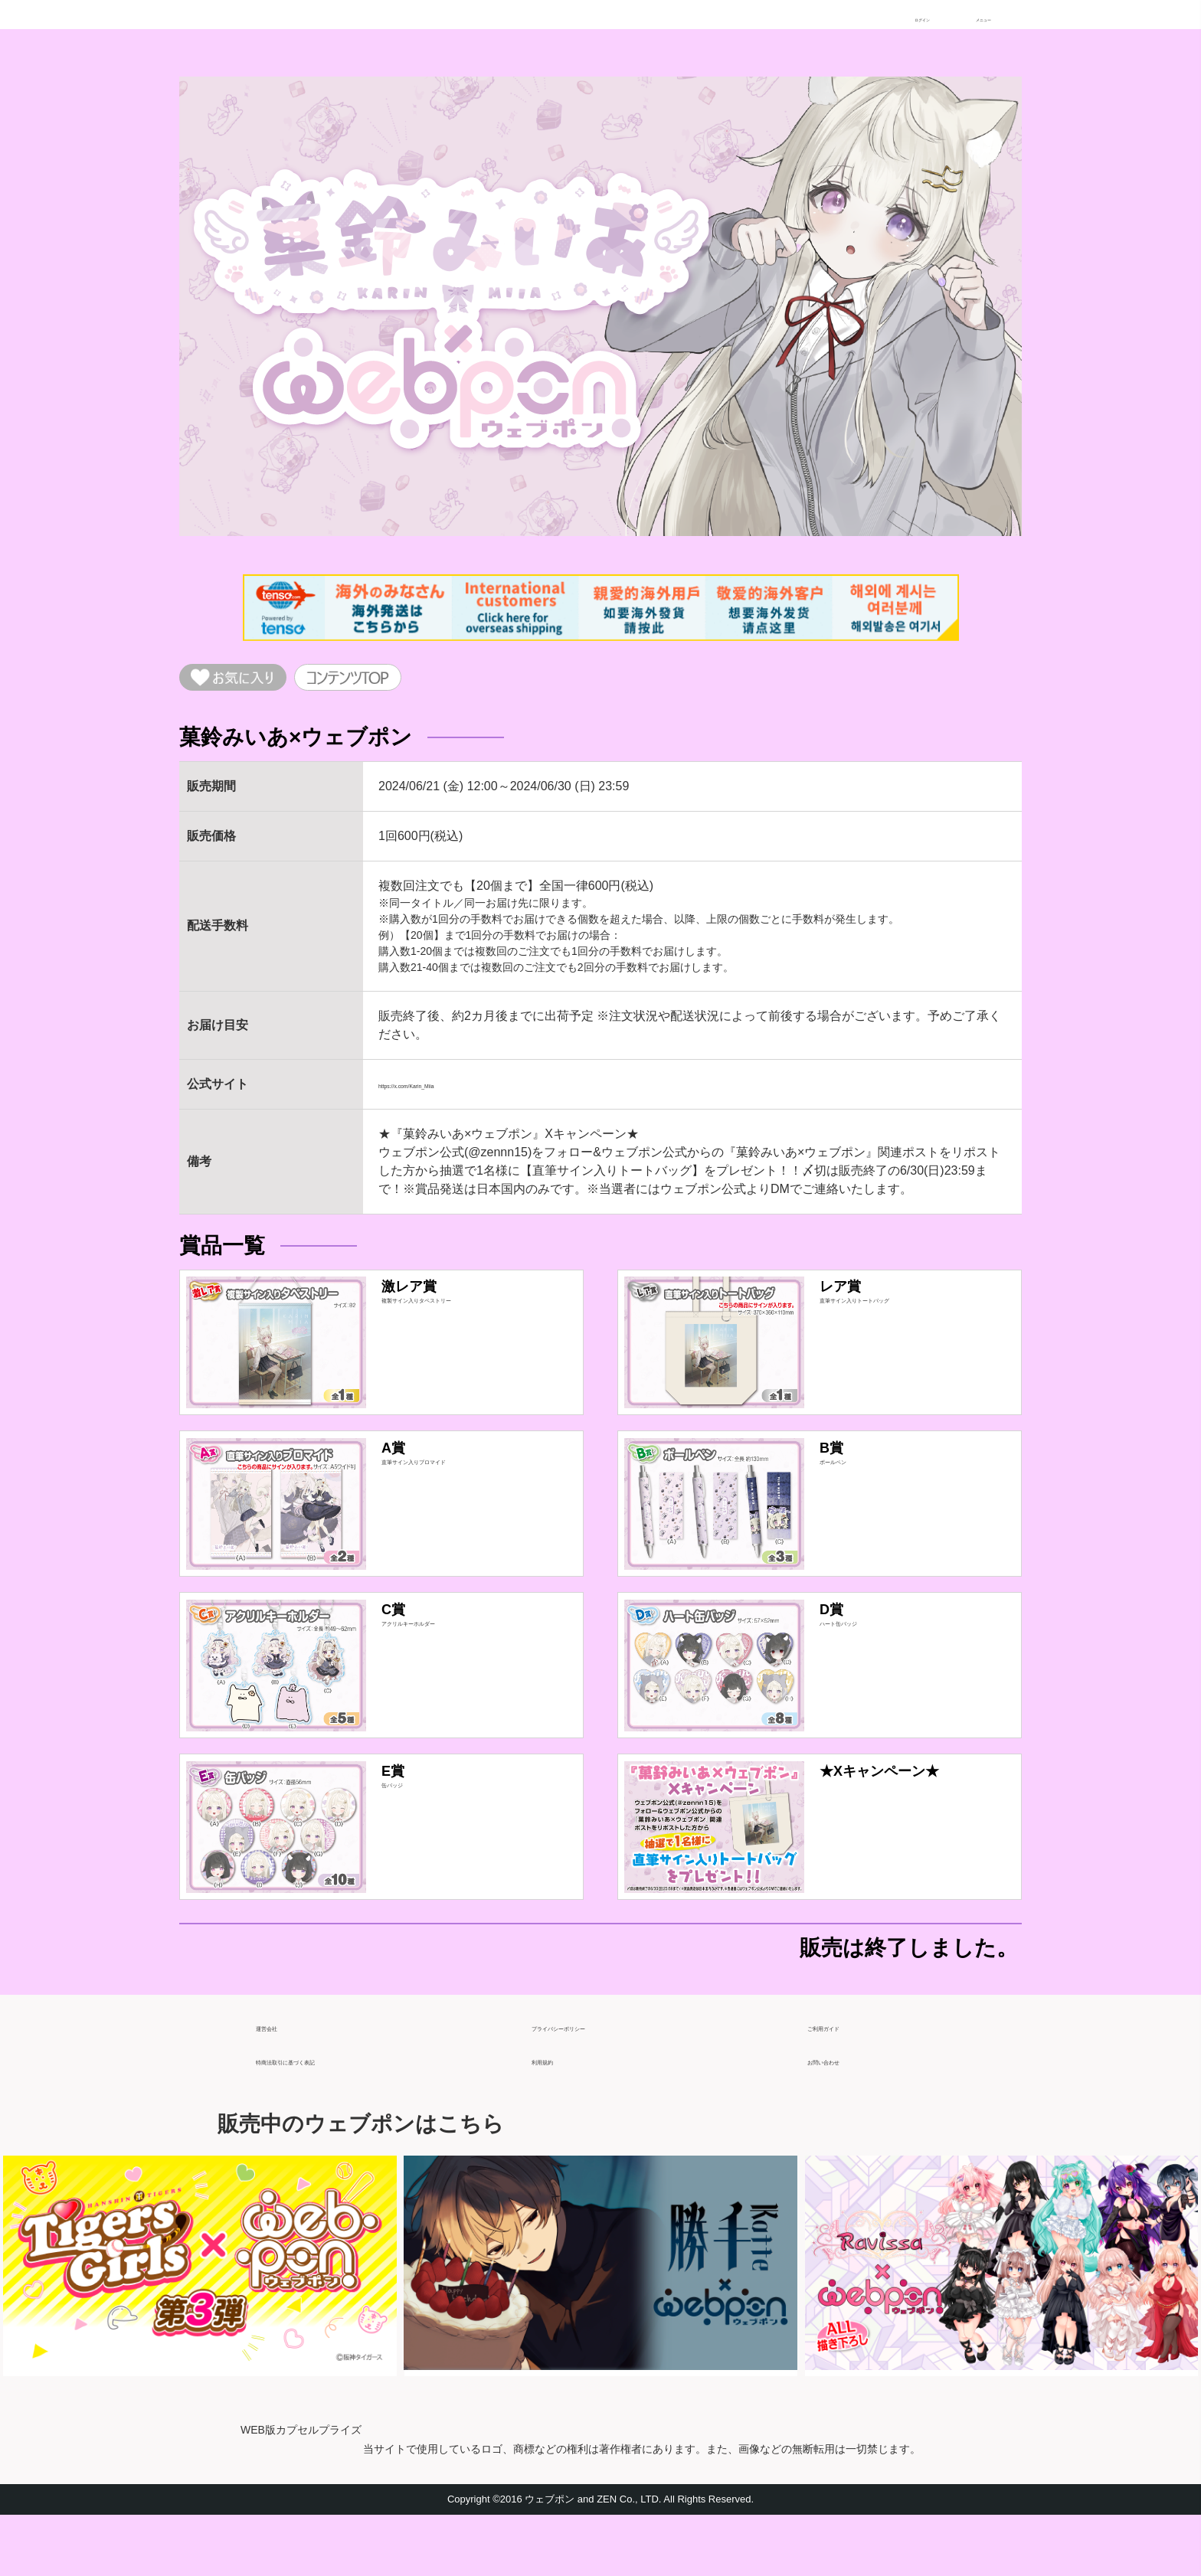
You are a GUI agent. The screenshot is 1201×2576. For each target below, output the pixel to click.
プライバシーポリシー (593, 2081)
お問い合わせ (844, 2115)
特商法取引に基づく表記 (323, 2115)
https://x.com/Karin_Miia (443, 1093)
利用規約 (556, 2115)
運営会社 (280, 2081)
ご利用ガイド (844, 2081)
